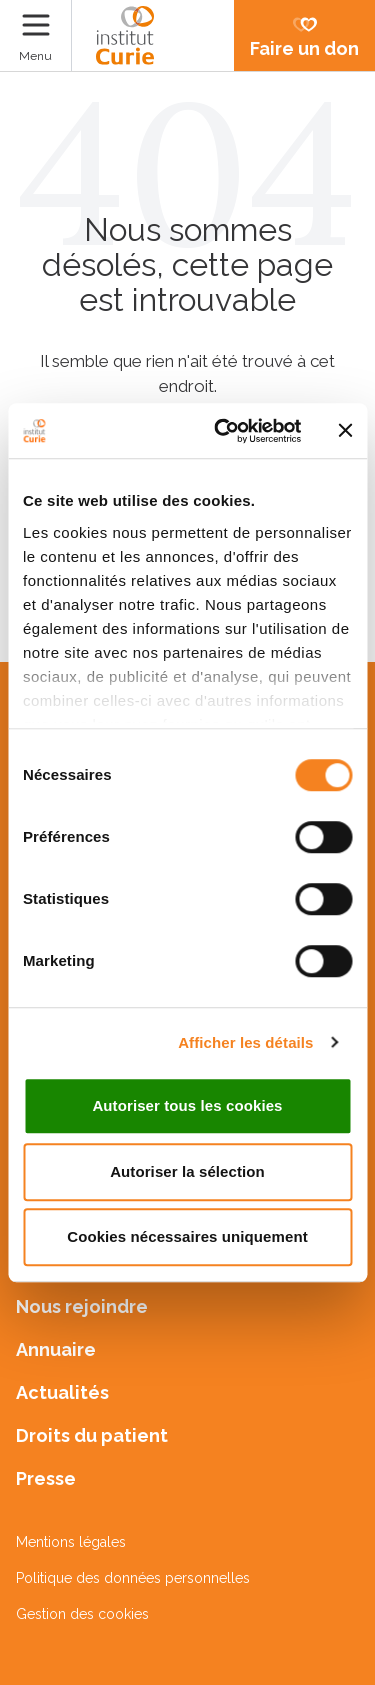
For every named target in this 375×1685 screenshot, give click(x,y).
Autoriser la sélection (187, 1171)
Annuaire (56, 1349)
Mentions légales (71, 1542)
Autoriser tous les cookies (187, 1105)
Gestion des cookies (82, 1614)
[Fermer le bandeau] (345, 431)
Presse (46, 1478)
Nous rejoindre (82, 1306)
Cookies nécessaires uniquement (187, 1236)
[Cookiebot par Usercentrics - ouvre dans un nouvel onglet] (223, 431)
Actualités (62, 1392)
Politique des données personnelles (133, 1578)
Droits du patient (92, 1435)
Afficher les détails (245, 1042)
